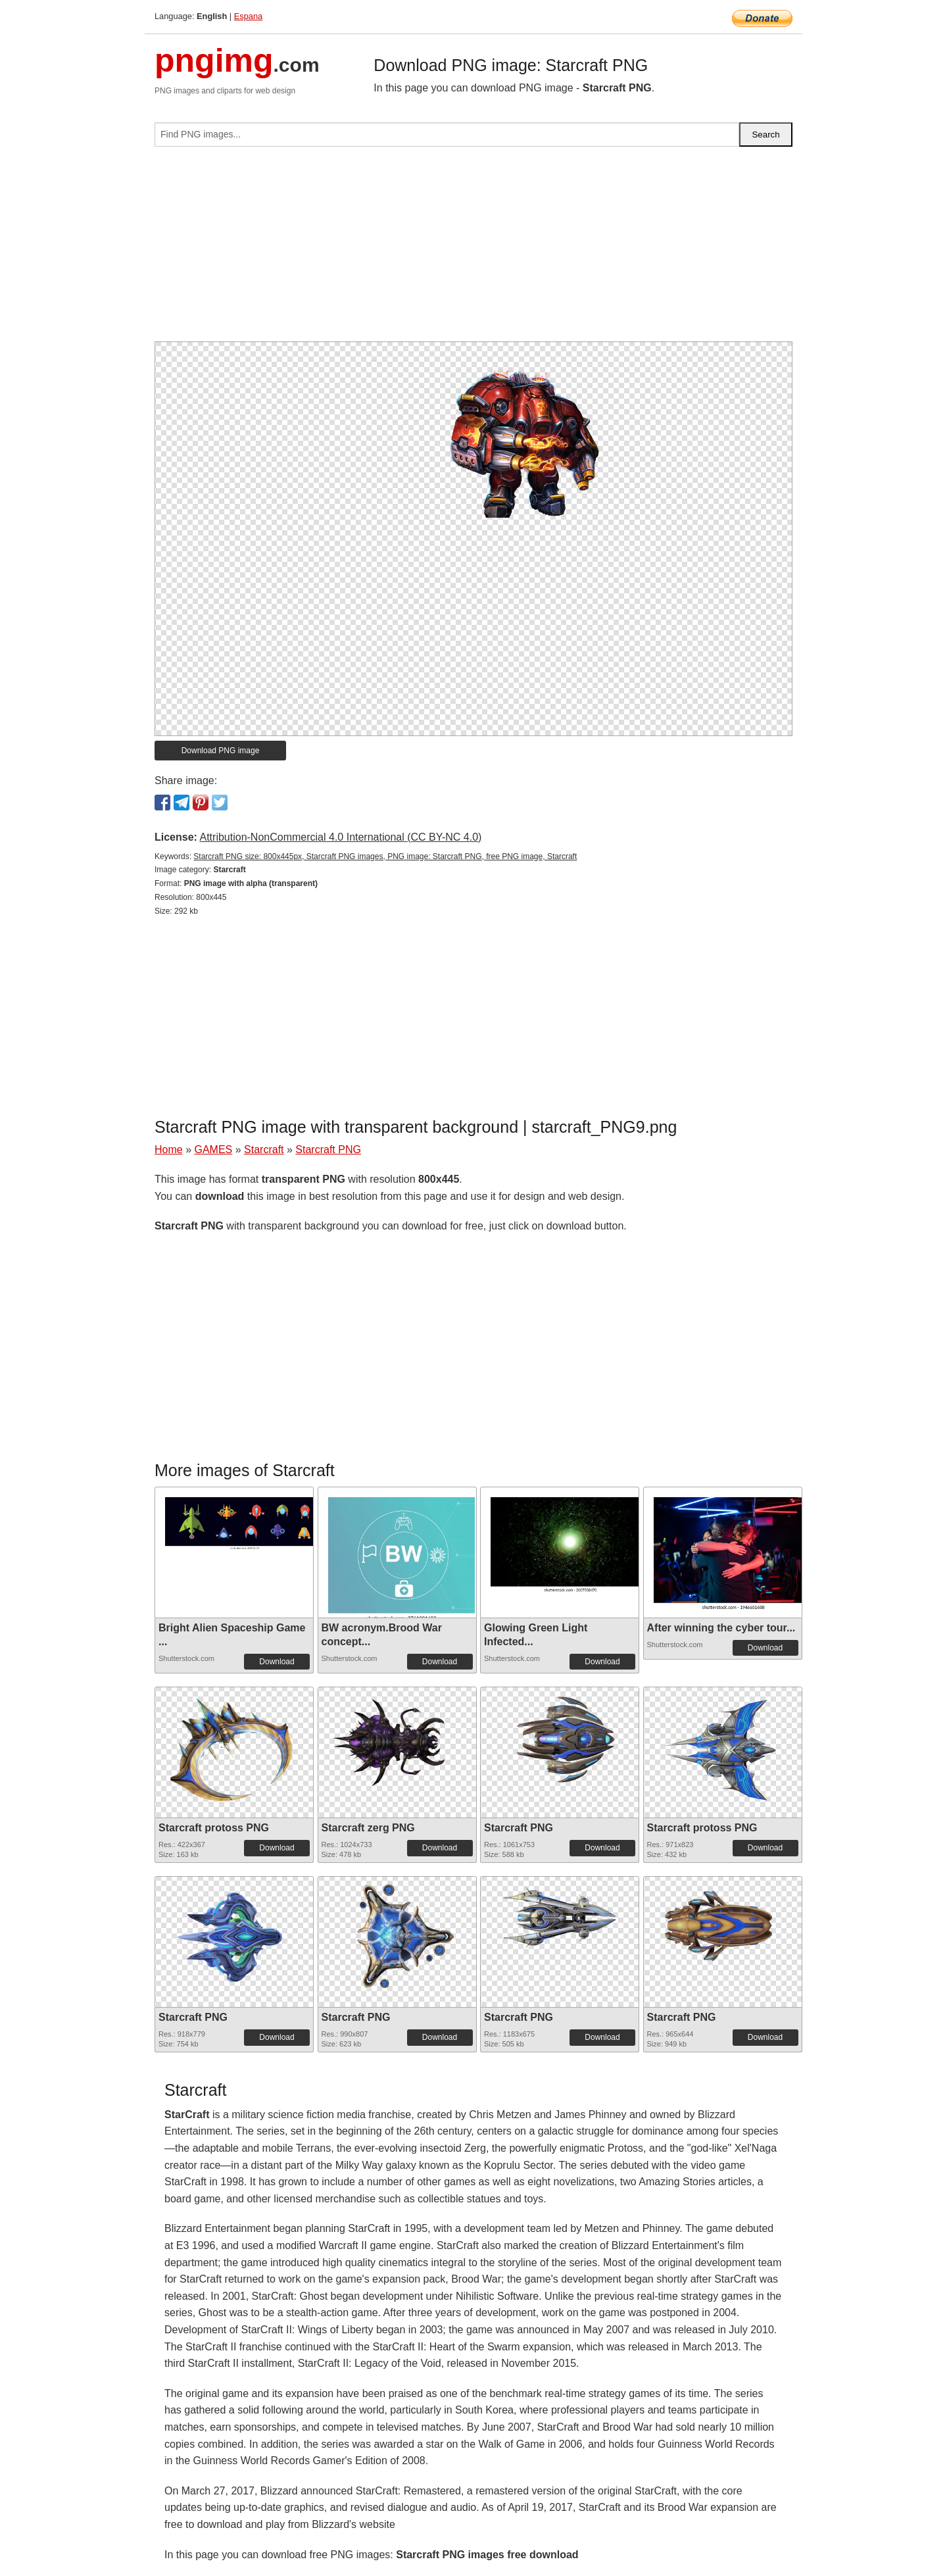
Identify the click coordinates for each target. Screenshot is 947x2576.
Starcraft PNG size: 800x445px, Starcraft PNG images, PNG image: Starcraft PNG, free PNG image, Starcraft (385, 856)
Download (276, 1661)
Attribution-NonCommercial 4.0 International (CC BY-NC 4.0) (340, 837)
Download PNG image (221, 750)
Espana (248, 16)
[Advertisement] (473, 249)
